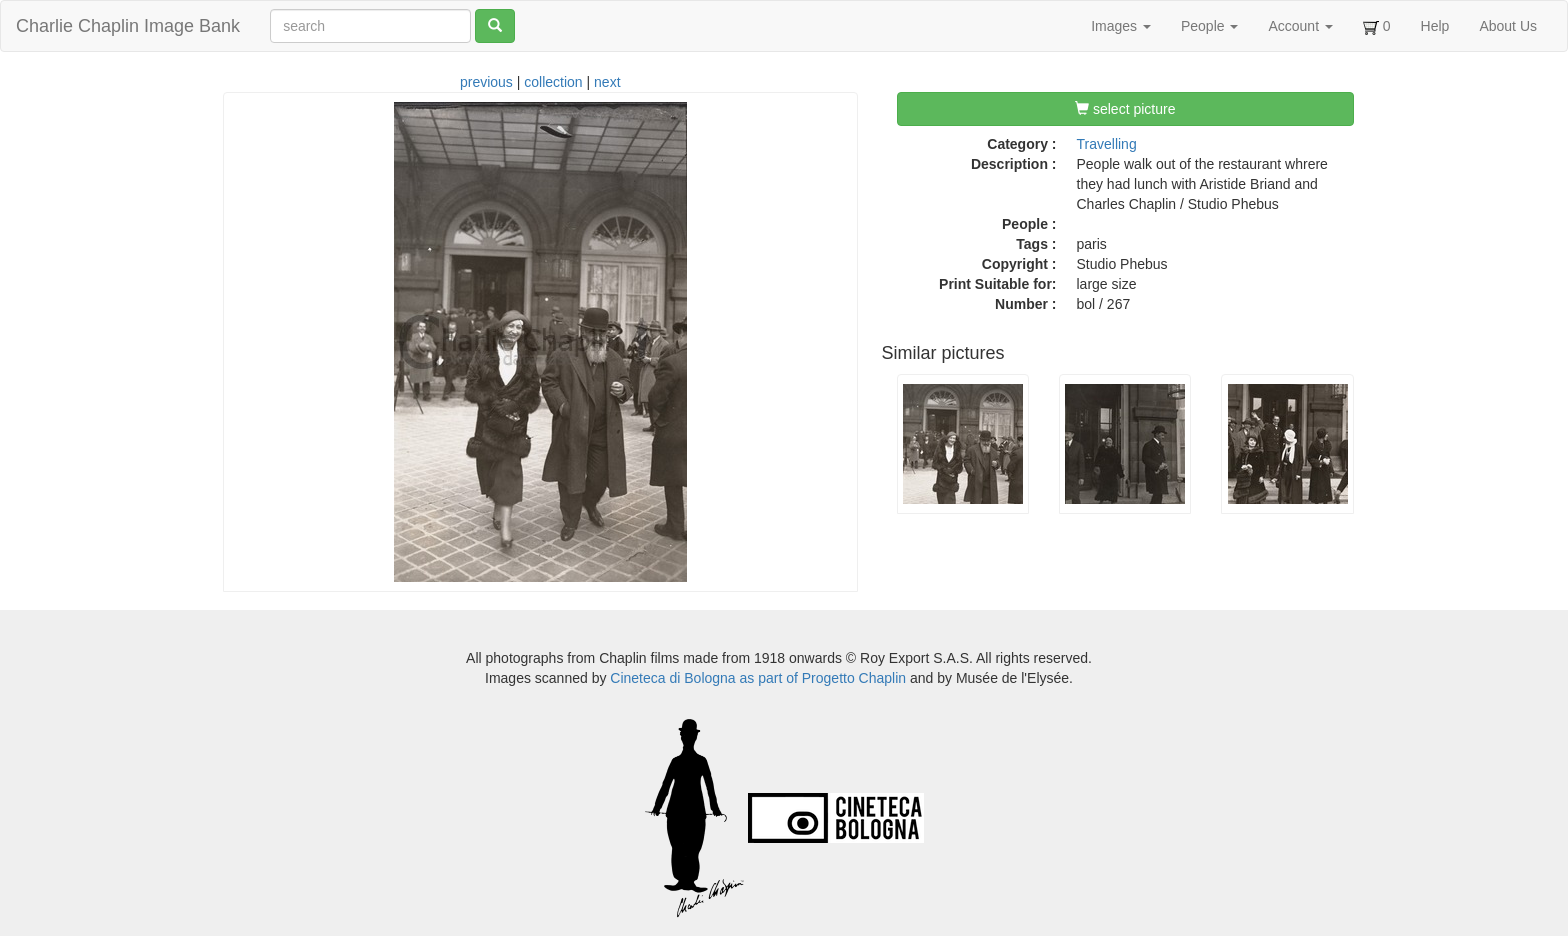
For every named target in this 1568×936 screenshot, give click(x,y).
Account (1300, 26)
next (607, 82)
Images (1121, 26)
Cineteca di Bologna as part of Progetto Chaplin (758, 678)
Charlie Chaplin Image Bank (128, 26)
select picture (1125, 109)
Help (1435, 26)
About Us (1508, 26)
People (1209, 26)
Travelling (1107, 144)
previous (486, 82)
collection (553, 82)
